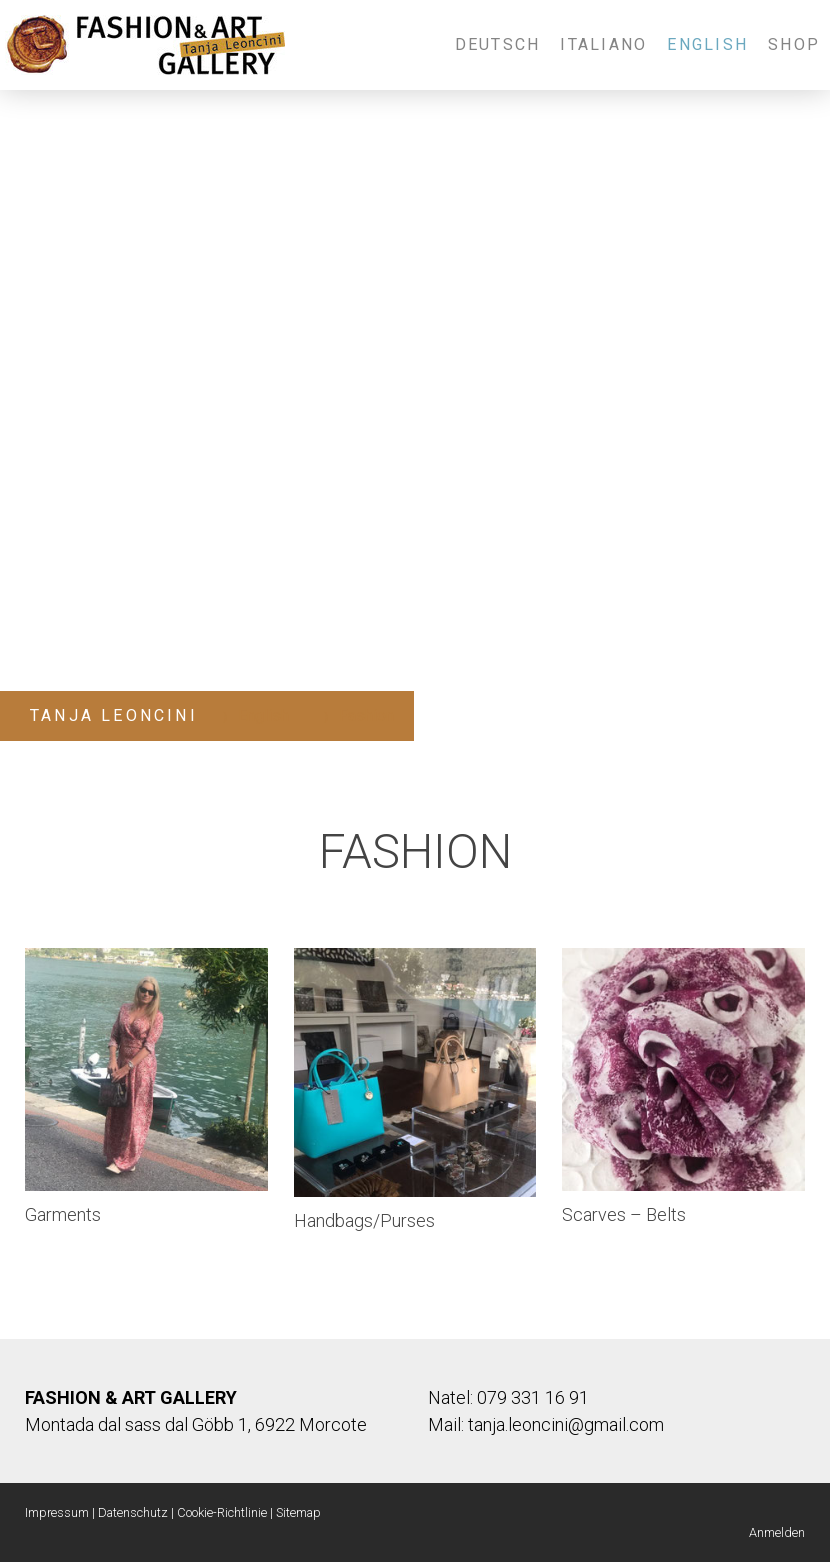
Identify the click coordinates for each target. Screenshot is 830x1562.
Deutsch (498, 44)
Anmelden (777, 1532)
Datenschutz (133, 1512)
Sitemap (298, 1512)
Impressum (57, 1512)
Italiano (603, 44)
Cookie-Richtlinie (222, 1512)
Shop (794, 44)
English (707, 44)
